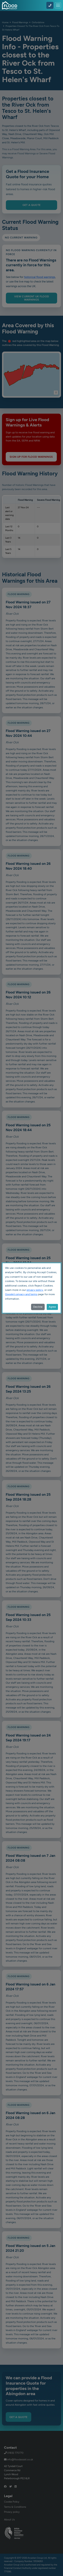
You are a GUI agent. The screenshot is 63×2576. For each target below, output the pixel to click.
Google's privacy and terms (21, 1294)
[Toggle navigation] (58, 5)
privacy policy (35, 1290)
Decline (38, 1307)
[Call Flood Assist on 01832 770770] (49, 5)
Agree (52, 1307)
